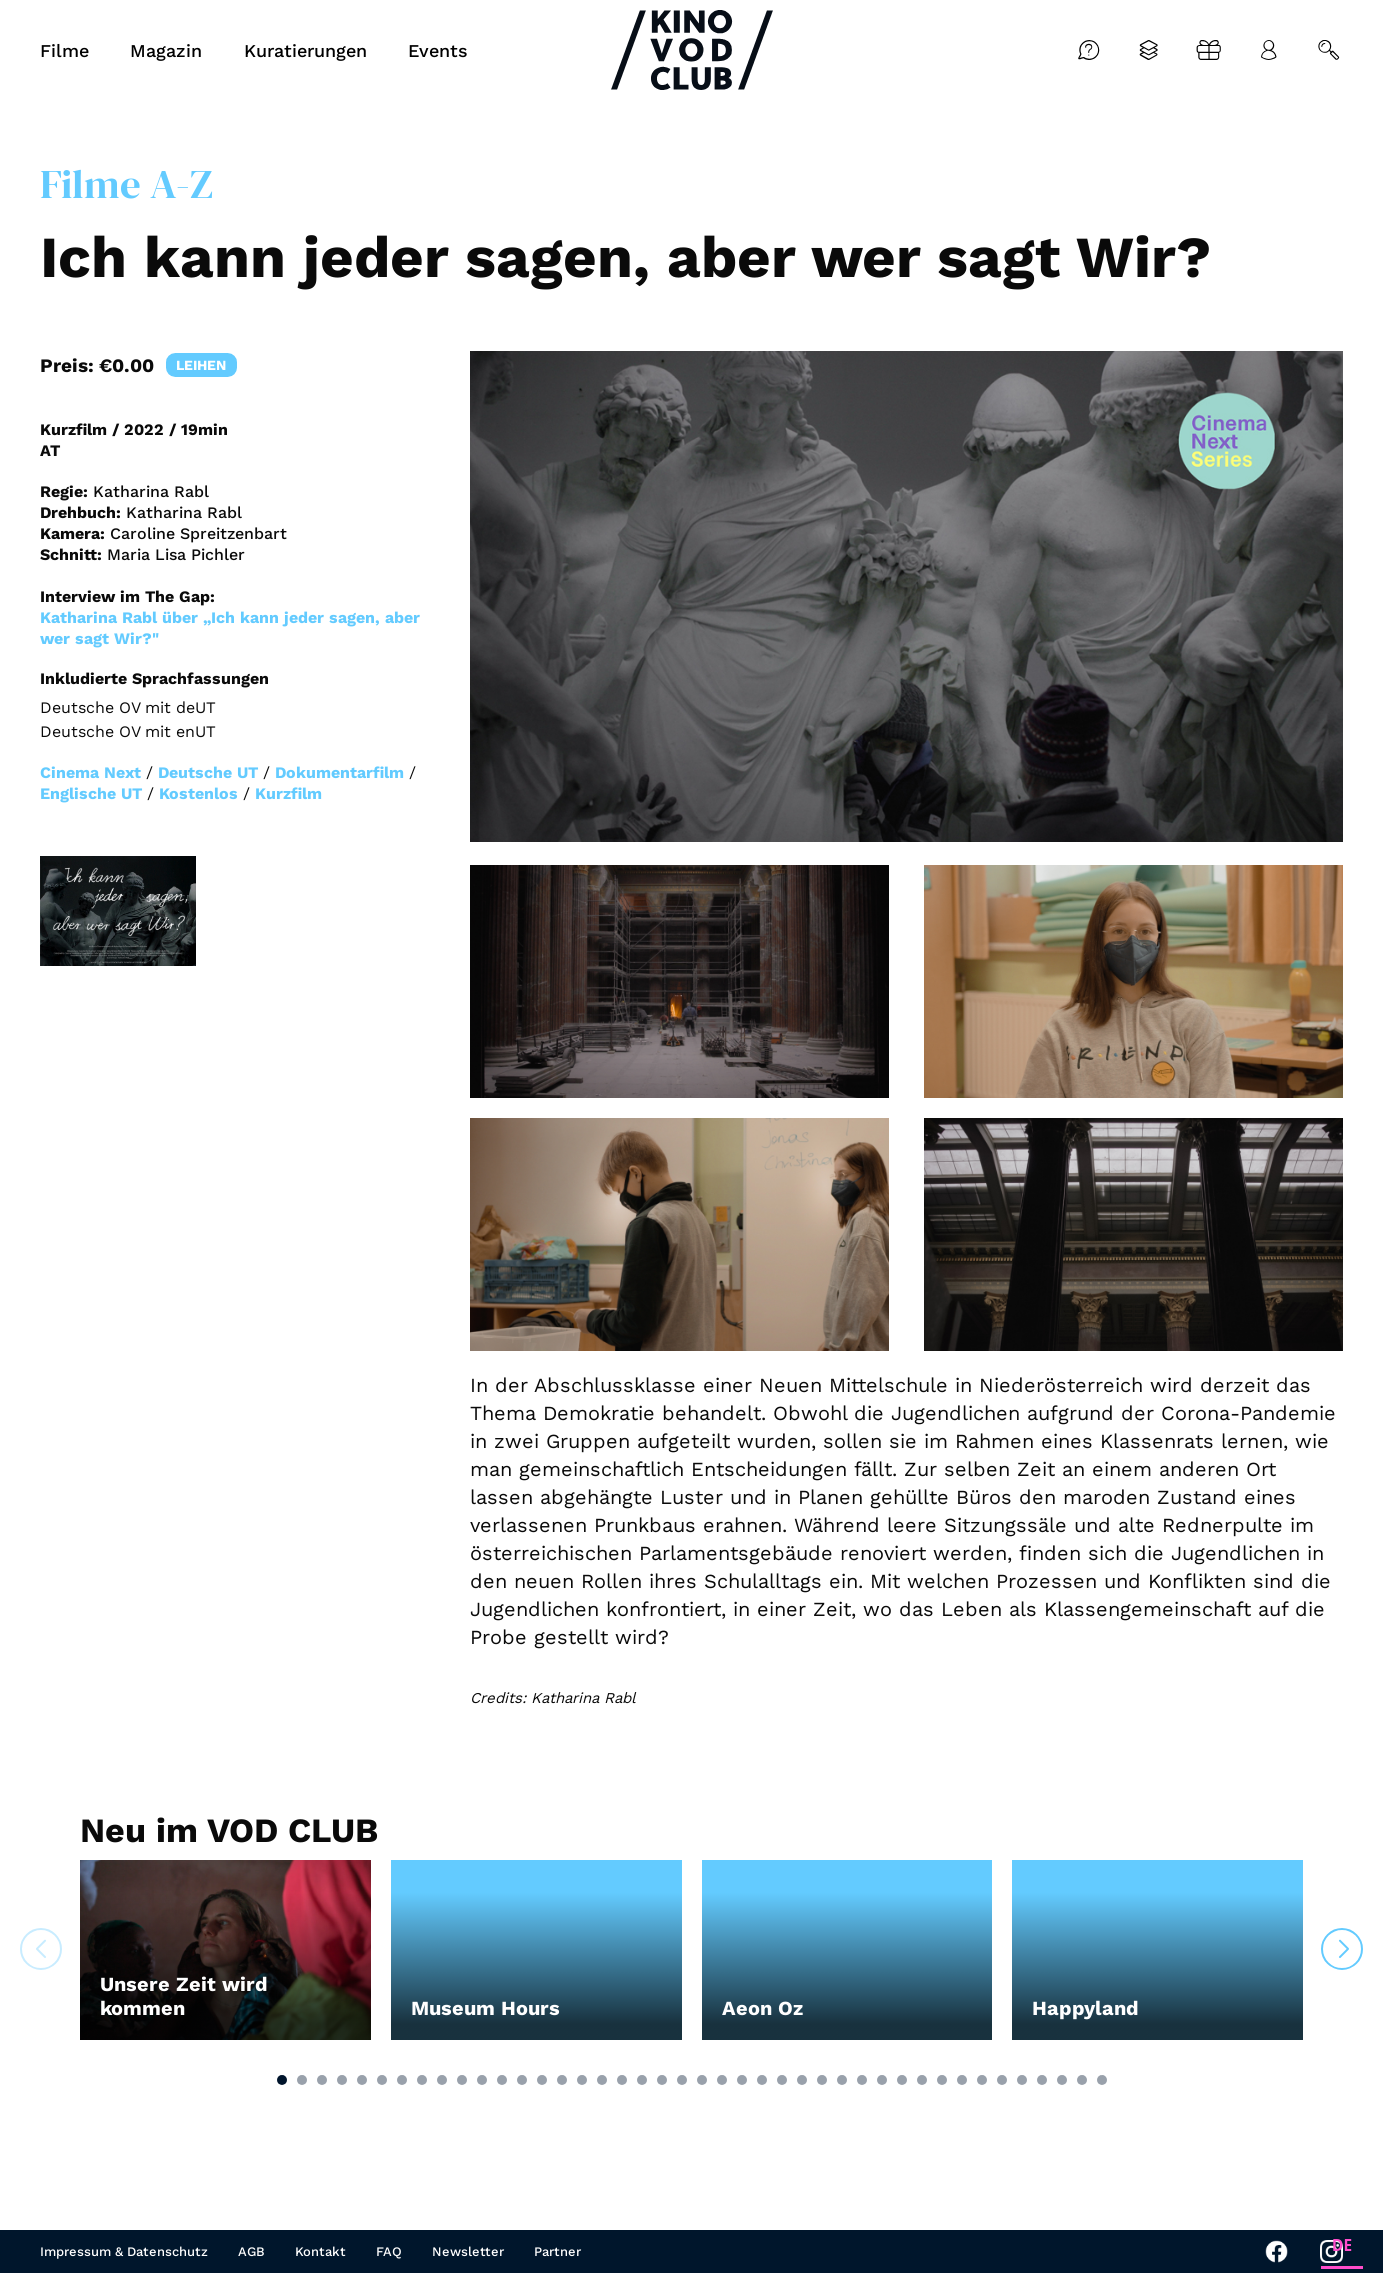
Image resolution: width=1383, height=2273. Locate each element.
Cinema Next (90, 772)
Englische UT (91, 793)
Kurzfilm (288, 793)
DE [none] (1342, 2245)
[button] (282, 2080)
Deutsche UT (208, 772)
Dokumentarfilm (339, 772)
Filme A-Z (126, 184)
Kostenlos (198, 793)
